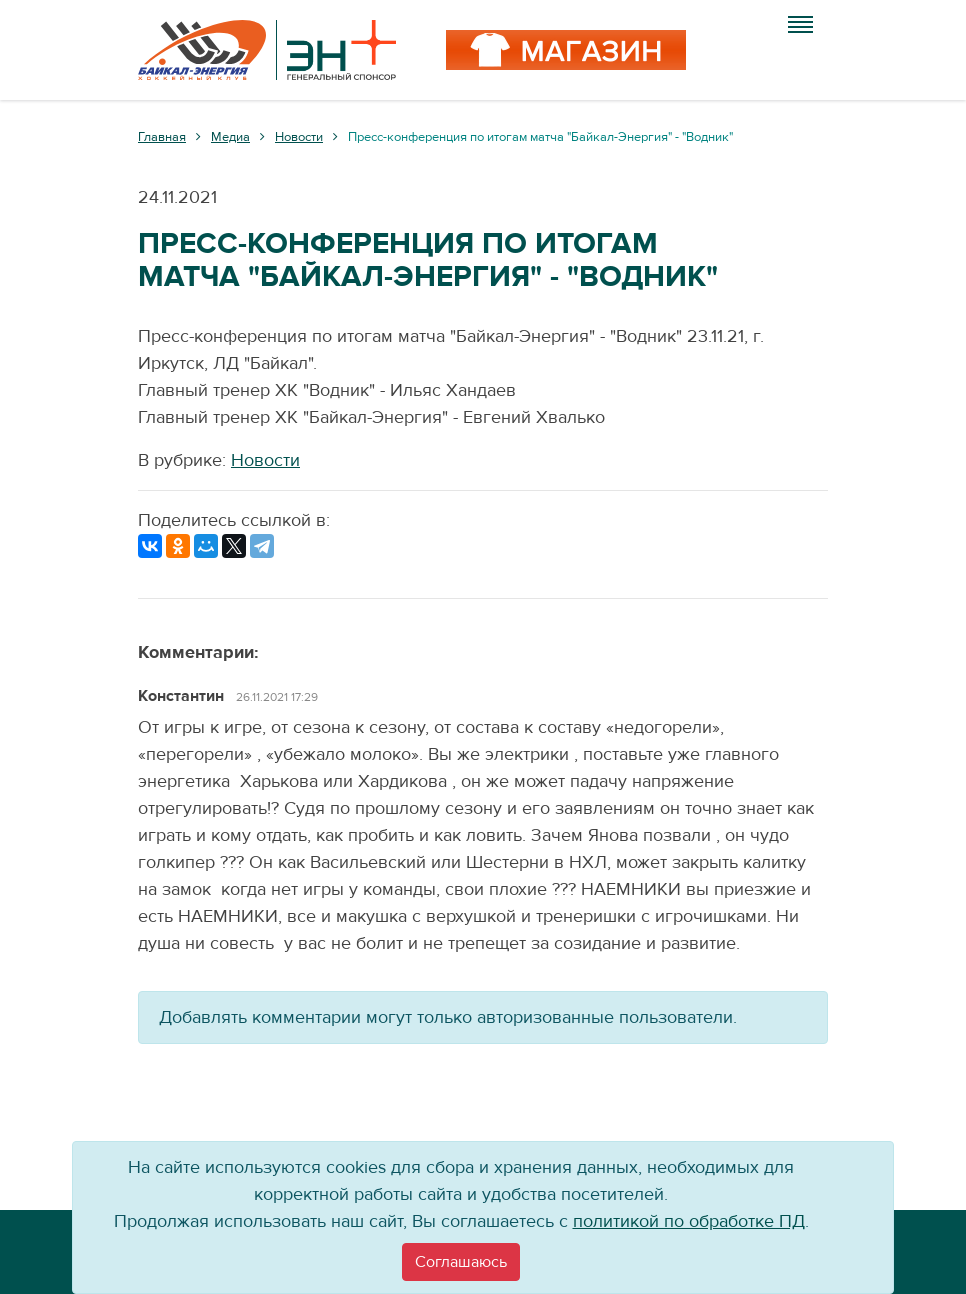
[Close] (461, 1262)
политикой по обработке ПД (689, 1221)
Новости (265, 460)
